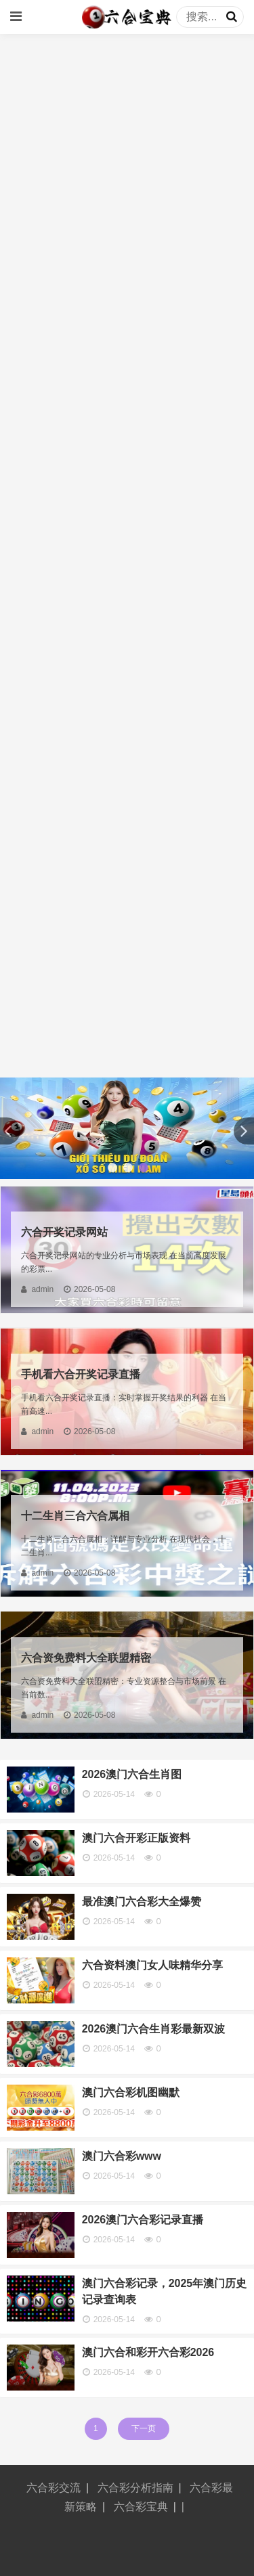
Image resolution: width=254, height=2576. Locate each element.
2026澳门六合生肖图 (132, 1774)
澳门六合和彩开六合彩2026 (148, 2352)
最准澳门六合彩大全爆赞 (141, 1901)
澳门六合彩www (121, 2156)
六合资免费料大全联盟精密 (86, 1658)
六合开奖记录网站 (64, 1232)
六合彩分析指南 (135, 2487)
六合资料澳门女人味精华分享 (152, 1965)
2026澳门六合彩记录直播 (143, 2219)
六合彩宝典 (141, 2506)
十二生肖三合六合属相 (75, 1516)
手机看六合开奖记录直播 (80, 1374)
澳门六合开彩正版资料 (136, 1838)
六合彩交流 (53, 2487)
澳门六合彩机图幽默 (130, 2092)
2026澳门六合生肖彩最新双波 (154, 2029)
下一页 (143, 2428)
